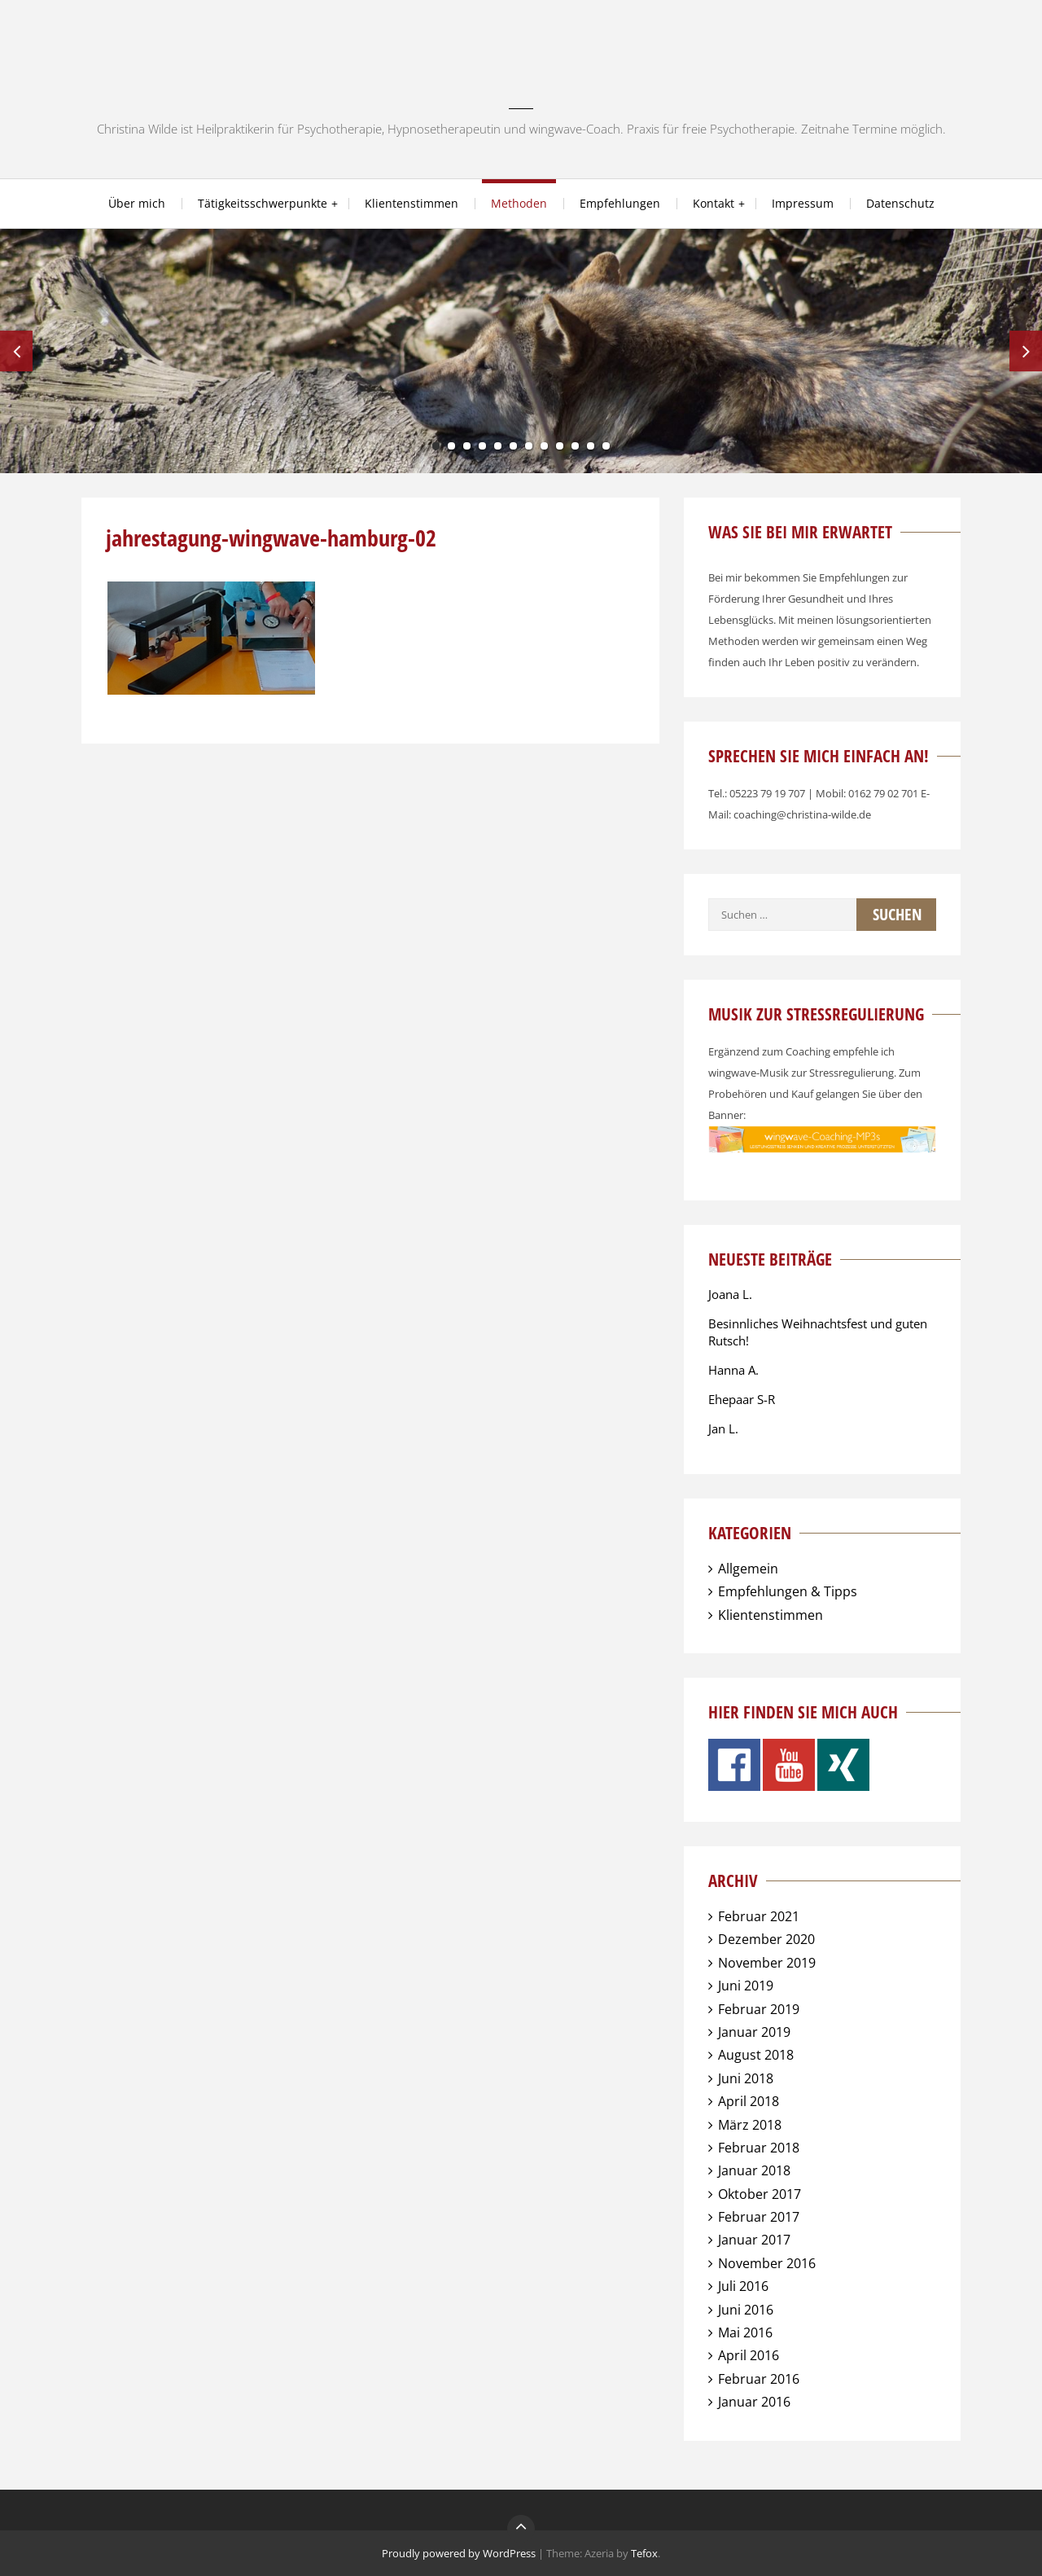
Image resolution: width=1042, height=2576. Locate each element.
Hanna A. (733, 1370)
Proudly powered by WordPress (459, 2553)
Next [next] (1025, 351)
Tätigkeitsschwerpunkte (262, 203)
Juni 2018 (745, 2078)
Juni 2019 (745, 1986)
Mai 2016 (745, 2332)
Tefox (644, 2553)
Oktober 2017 (759, 2194)
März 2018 (750, 2125)
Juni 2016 (745, 2310)
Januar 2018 (754, 2170)
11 (590, 446)
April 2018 (748, 2101)
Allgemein (748, 1569)
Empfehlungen (620, 203)
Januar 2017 (754, 2240)
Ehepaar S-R (741, 1399)
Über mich (136, 203)
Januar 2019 (754, 2032)
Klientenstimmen (411, 203)
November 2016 (767, 2263)
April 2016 (748, 2355)
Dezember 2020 (766, 1939)
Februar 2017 (758, 2217)
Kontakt (713, 203)
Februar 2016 (758, 2379)
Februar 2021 (758, 1916)
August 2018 (756, 2055)
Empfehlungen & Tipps (787, 1591)
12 (606, 446)
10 (575, 446)
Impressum (803, 203)
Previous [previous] (16, 351)
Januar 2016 (754, 2402)
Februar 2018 (758, 2148)
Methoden (519, 203)
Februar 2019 (758, 2009)
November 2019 (767, 1963)
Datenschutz (900, 203)
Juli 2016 (743, 2286)
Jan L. (723, 1428)
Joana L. (730, 1294)
